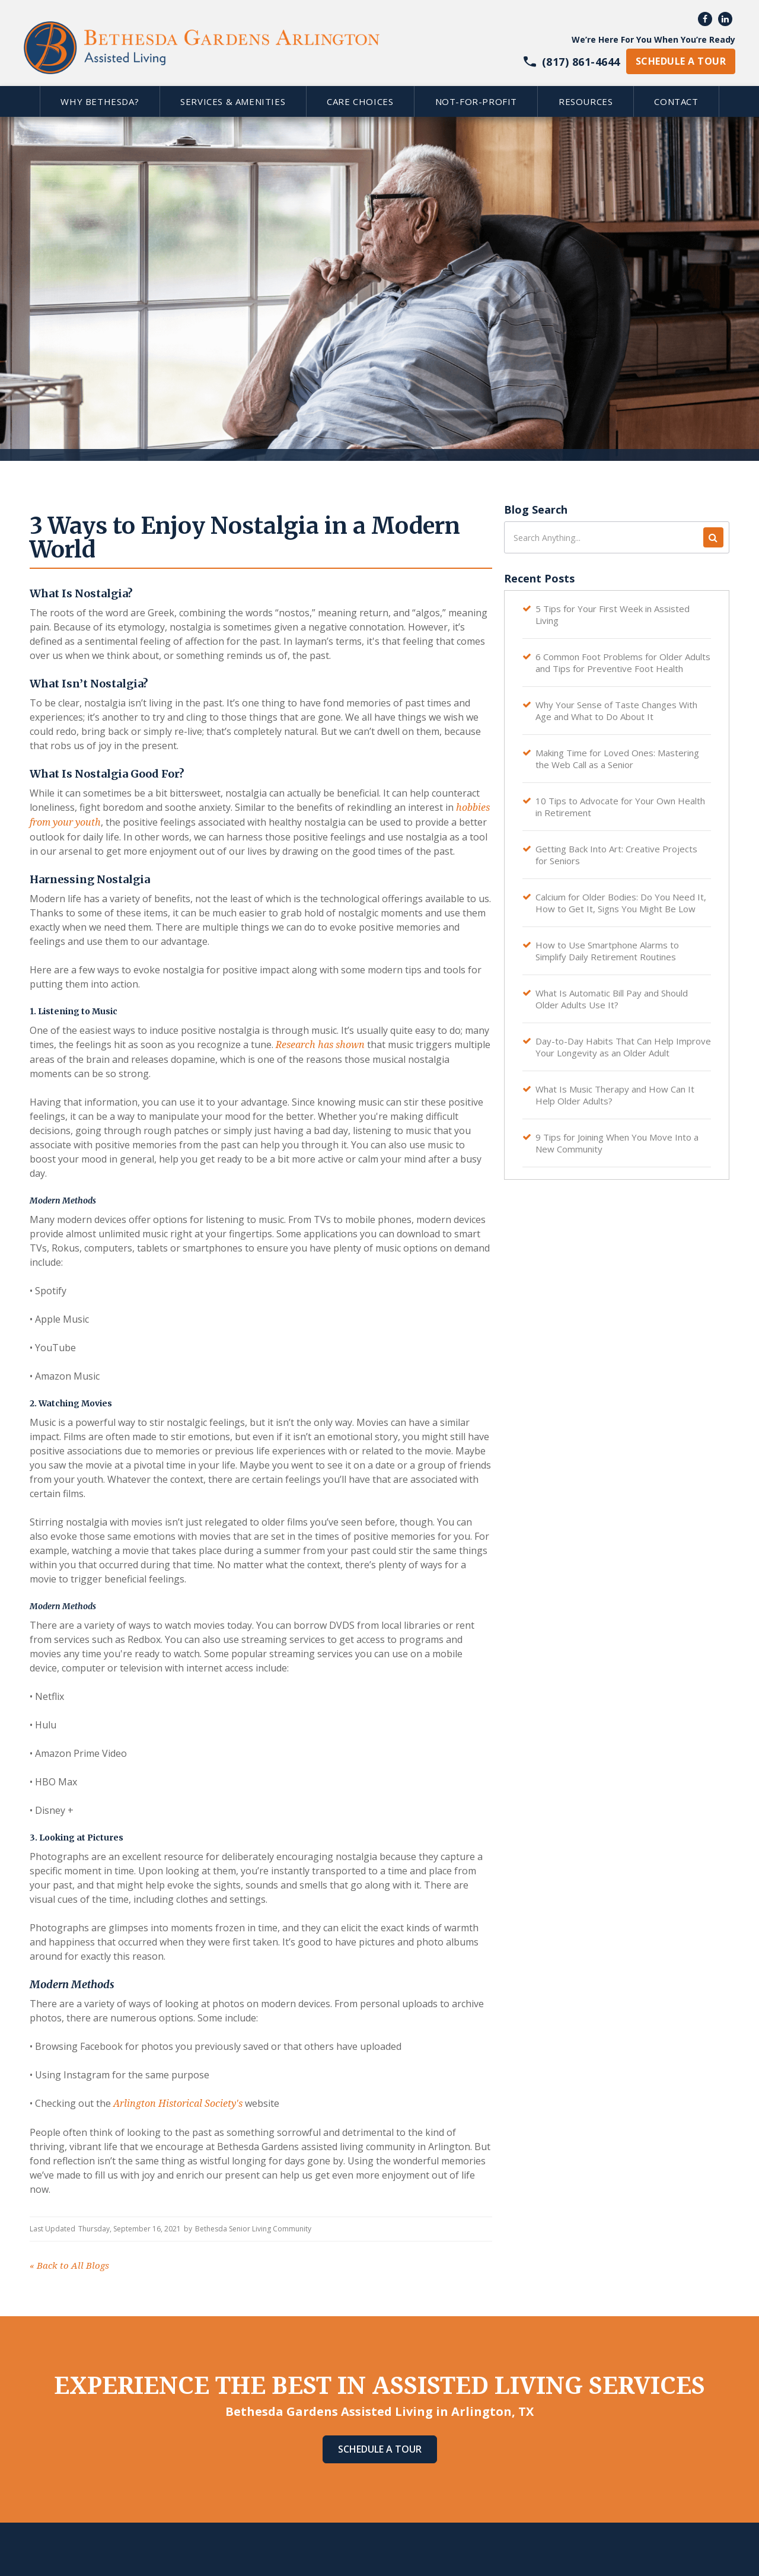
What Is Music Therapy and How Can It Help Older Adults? (614, 1095)
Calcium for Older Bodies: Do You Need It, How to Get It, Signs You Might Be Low (620, 903)
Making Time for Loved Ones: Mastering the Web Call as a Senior (617, 758)
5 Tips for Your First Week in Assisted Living (612, 614)
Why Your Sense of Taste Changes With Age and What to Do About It (616, 710)
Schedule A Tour (380, 2449)
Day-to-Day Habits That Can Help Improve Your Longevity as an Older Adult (623, 1047)
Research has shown (319, 1044)
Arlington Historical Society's (177, 2103)
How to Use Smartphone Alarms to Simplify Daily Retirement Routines (607, 951)
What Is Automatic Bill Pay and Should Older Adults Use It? (611, 999)
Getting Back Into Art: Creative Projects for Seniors (616, 855)
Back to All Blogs (69, 2265)
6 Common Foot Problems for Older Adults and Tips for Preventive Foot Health (622, 662)
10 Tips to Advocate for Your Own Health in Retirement (620, 807)
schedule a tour (681, 61)
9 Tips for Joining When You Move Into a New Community (617, 1143)
